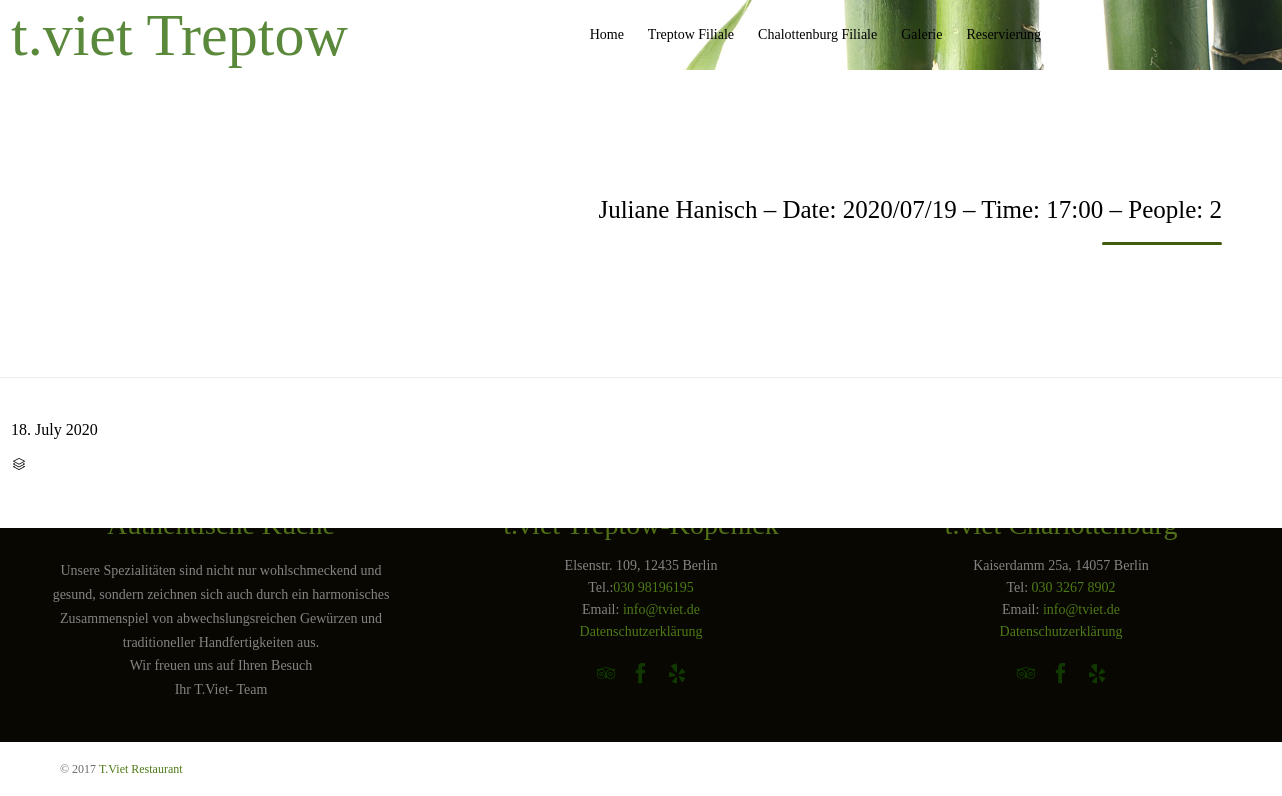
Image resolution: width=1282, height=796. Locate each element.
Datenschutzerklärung (641, 631)
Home (607, 34)
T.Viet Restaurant (141, 769)
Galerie (921, 34)
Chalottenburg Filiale (817, 34)
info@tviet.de (661, 609)
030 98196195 (653, 587)
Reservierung (1003, 34)
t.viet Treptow (179, 35)
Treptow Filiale (691, 34)
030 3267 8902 (1074, 587)
